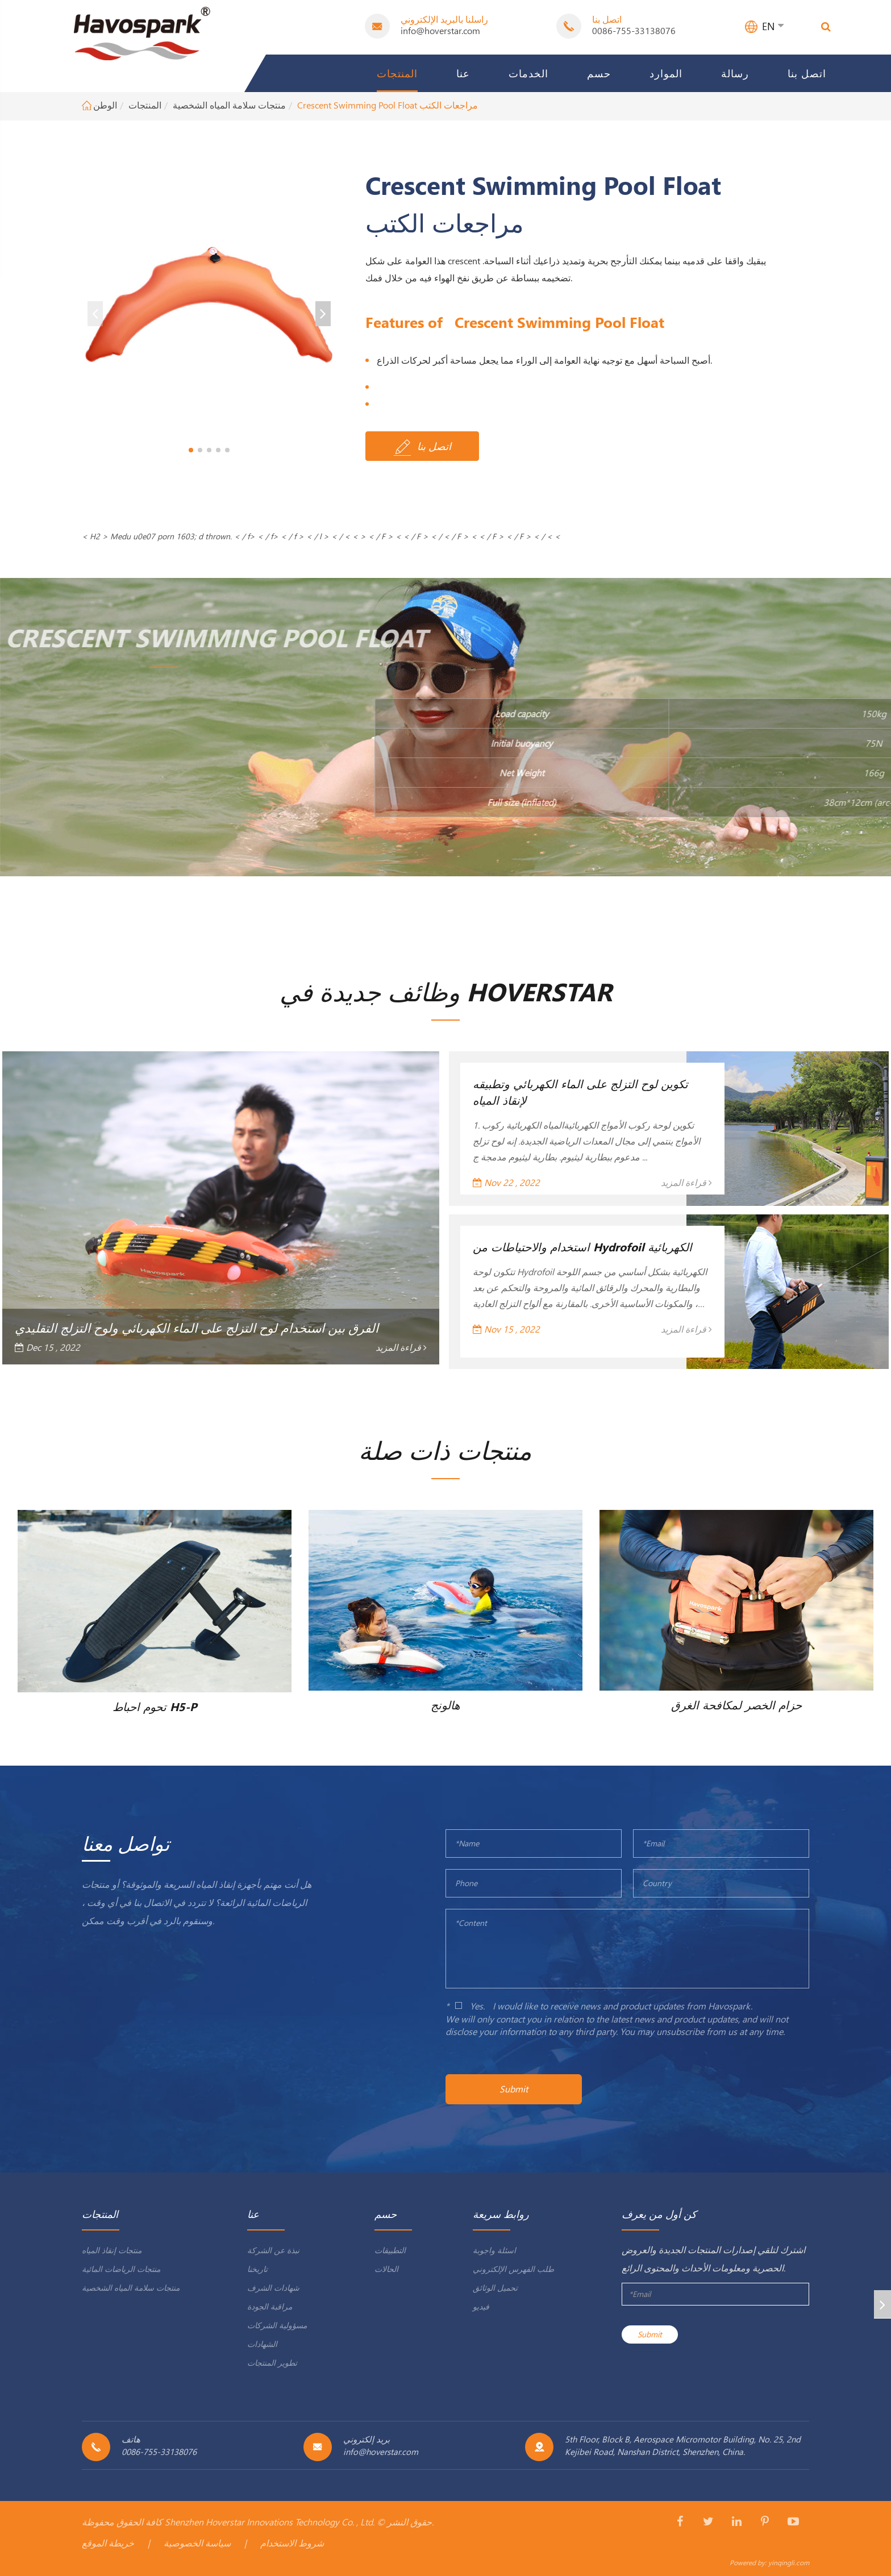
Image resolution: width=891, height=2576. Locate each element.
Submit (513, 2089)
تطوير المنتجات (272, 2362)
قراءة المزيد (401, 1347)
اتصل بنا (807, 73)
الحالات (386, 2268)
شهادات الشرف (273, 2287)
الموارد (665, 73)
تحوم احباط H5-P (155, 1706)
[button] (191, 450)
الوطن (105, 105)
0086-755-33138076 (634, 30)
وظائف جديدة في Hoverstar (446, 991)
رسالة (735, 73)
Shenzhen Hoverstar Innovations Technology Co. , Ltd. (269, 2522)
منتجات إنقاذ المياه (111, 2250)
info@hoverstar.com (440, 30)
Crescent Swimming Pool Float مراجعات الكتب (387, 105)
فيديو (481, 2306)
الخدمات (528, 73)
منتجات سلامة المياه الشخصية (229, 105)
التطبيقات (390, 2250)
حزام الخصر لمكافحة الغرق (736, 1704)
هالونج (445, 1704)
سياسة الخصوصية (197, 2543)
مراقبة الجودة (269, 2306)
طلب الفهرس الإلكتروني (513, 2268)
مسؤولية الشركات (277, 2325)
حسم (599, 73)
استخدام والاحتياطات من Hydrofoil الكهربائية (582, 1246)
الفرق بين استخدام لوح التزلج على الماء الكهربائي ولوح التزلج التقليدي (196, 1327)
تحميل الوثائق (495, 2287)
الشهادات (262, 2343)
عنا (463, 73)
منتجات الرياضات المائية (121, 2268)
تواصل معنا (125, 1843)
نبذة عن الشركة (273, 2250)
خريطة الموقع (108, 2543)
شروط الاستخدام (292, 2543)
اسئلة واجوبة (494, 2250)
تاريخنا (257, 2268)
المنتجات (397, 73)
